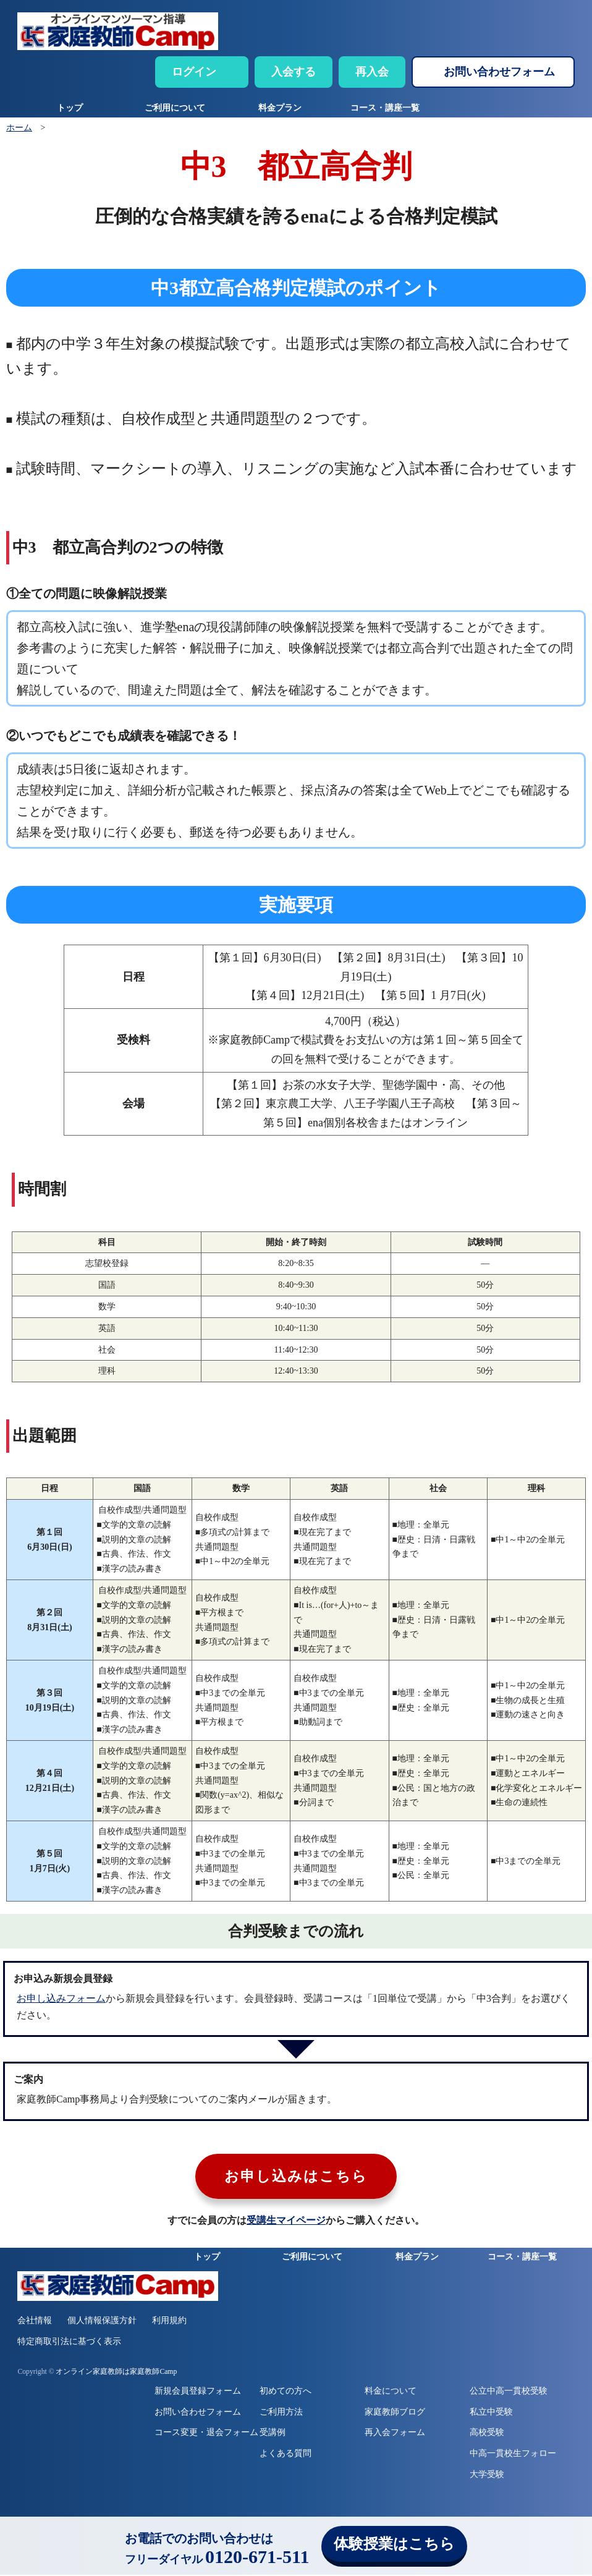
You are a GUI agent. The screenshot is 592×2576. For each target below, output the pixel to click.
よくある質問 (285, 2454)
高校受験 (487, 2434)
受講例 (272, 2434)
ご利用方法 (281, 2413)
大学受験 (487, 2475)
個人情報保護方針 (102, 2321)
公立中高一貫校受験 (509, 2392)
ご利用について (175, 108)
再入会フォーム (395, 2434)
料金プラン (280, 108)
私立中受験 (491, 2413)
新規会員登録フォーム (197, 2392)
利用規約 (169, 2321)
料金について (391, 2392)
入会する (293, 72)
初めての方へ (285, 2392)
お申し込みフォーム (61, 1998)
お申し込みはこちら (296, 2178)
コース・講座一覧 (385, 108)
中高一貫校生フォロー (513, 2454)
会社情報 (34, 2321)
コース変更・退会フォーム (206, 2434)
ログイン (194, 72)
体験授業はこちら (394, 2544)
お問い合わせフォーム (499, 72)
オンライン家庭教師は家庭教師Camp (116, 2373)
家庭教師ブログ (395, 2413)
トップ (70, 108)
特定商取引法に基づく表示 (69, 2342)
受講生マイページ (286, 2222)
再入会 (372, 72)
